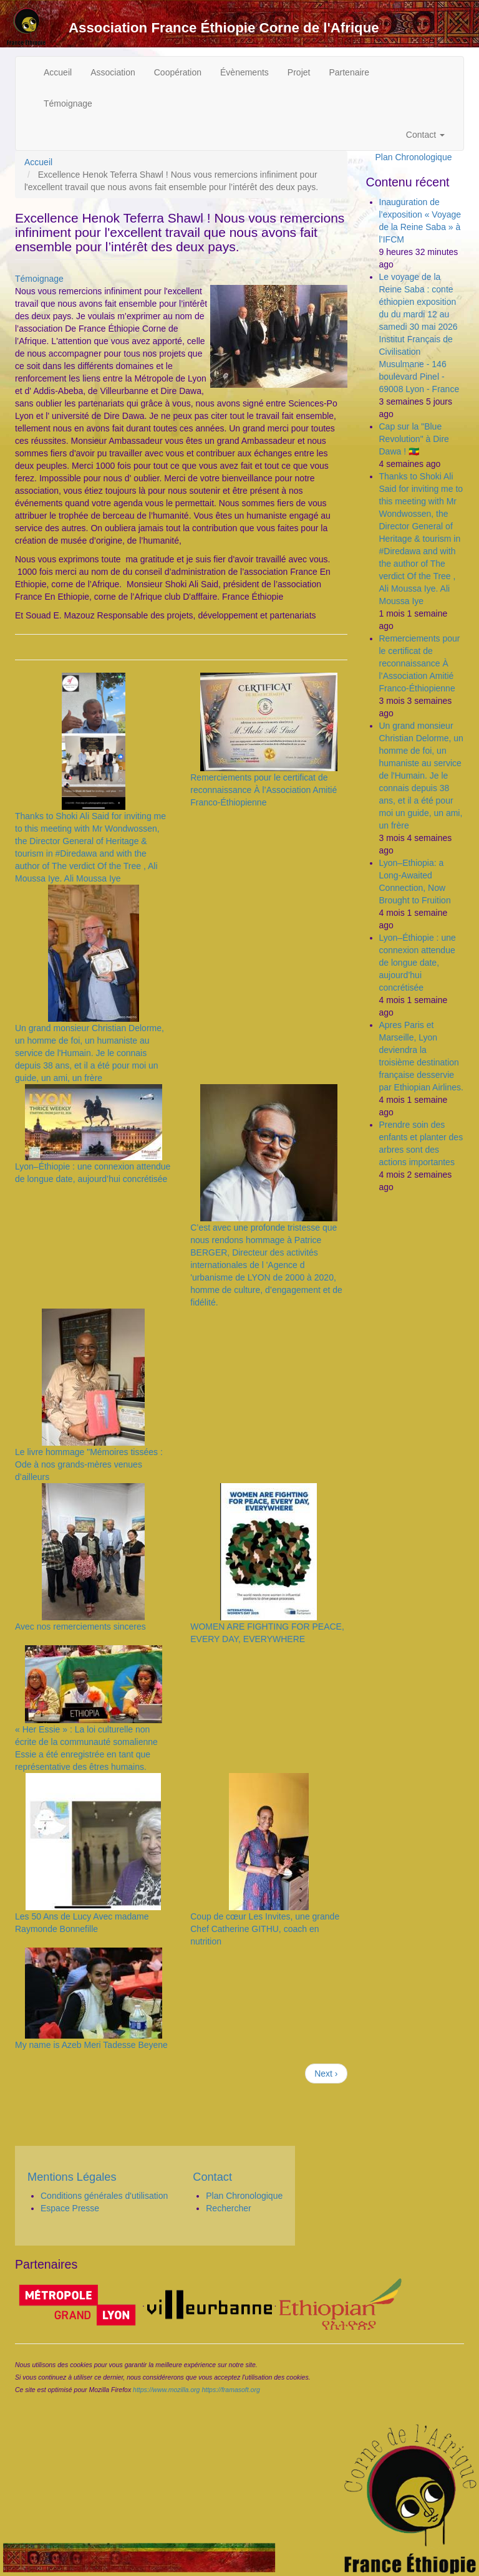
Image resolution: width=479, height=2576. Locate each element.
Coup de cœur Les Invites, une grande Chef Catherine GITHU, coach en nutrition (264, 1928)
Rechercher (228, 2208)
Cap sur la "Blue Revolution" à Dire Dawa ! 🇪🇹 (414, 438)
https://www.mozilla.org (166, 2389)
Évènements (244, 72)
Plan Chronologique (413, 157)
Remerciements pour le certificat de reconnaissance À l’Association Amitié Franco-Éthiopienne (263, 789)
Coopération (177, 72)
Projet (299, 72)
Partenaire (349, 72)
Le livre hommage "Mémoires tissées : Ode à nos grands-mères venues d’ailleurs (89, 1464)
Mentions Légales (72, 2177)
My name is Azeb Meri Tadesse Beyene (91, 2045)
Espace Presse (70, 2208)
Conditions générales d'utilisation (104, 2196)
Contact (425, 135)
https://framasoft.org (230, 2389)
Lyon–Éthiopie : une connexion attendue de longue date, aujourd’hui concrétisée (417, 962)
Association (112, 72)
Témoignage (68, 103)
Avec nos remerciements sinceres (80, 1627)
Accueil (58, 72)
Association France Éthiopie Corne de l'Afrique (224, 28)
